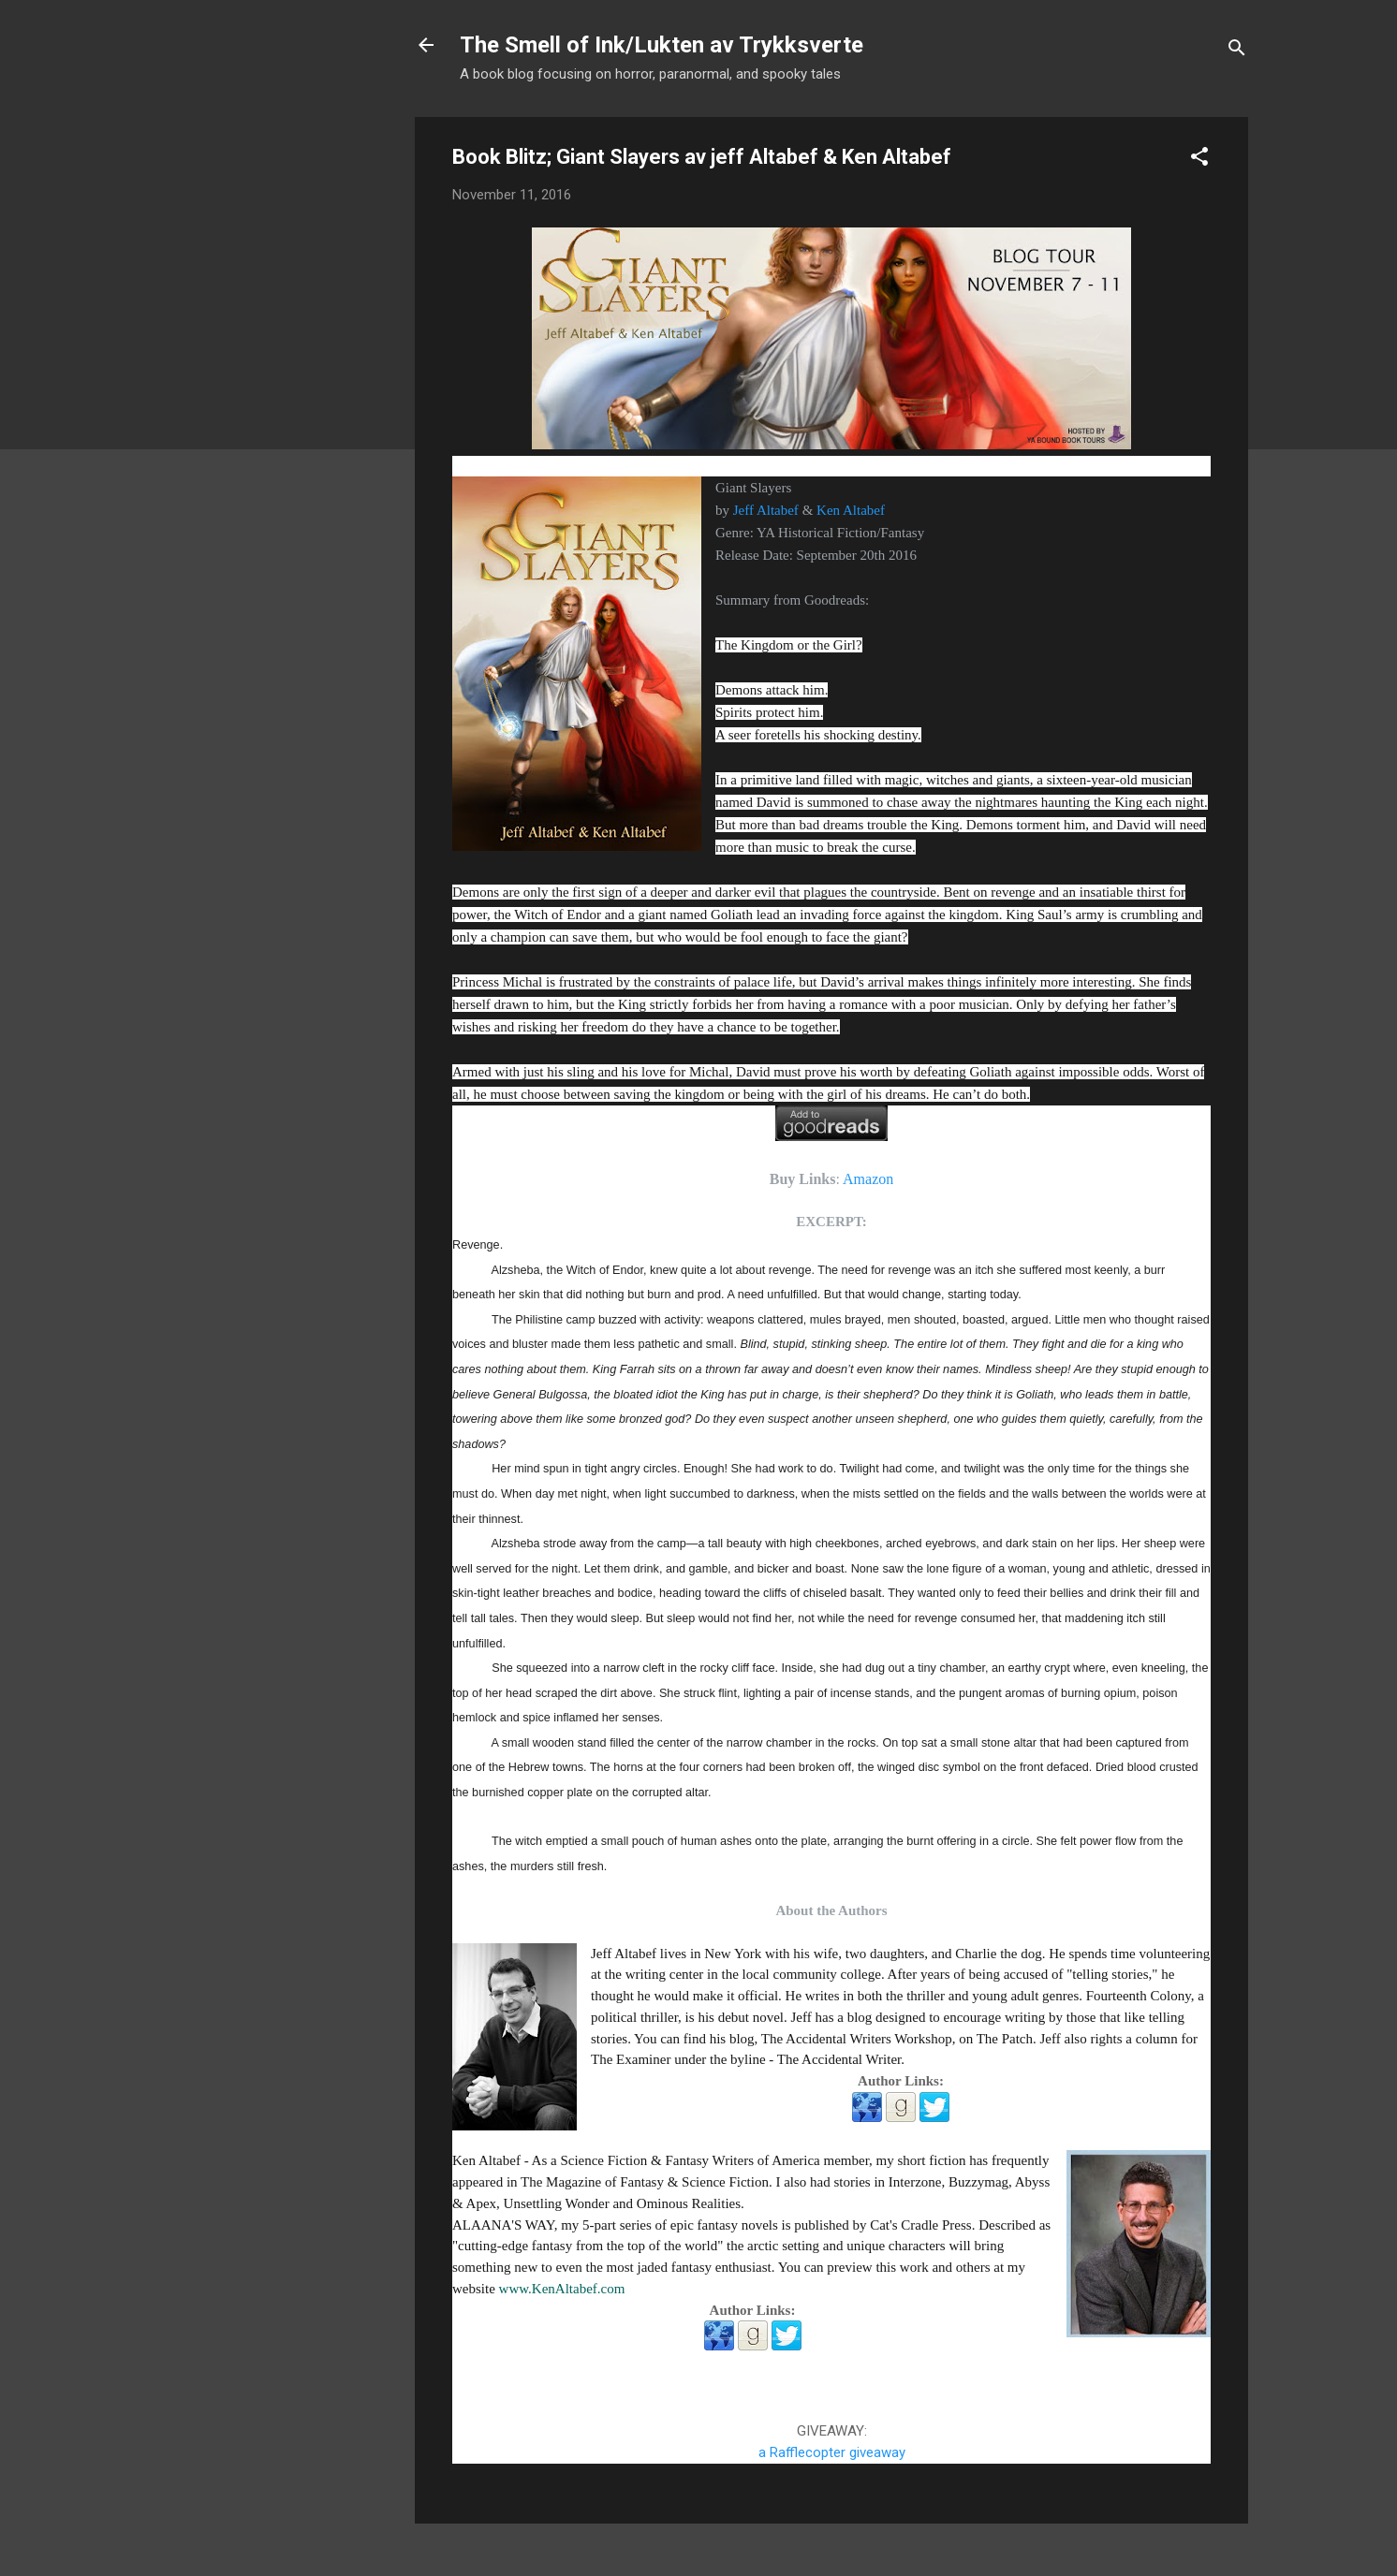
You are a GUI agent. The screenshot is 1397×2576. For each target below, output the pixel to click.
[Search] (1237, 51)
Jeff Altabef (766, 510)
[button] (1199, 159)
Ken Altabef (850, 510)
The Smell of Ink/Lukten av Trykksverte (661, 45)
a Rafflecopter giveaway (831, 2452)
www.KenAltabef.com (562, 2288)
